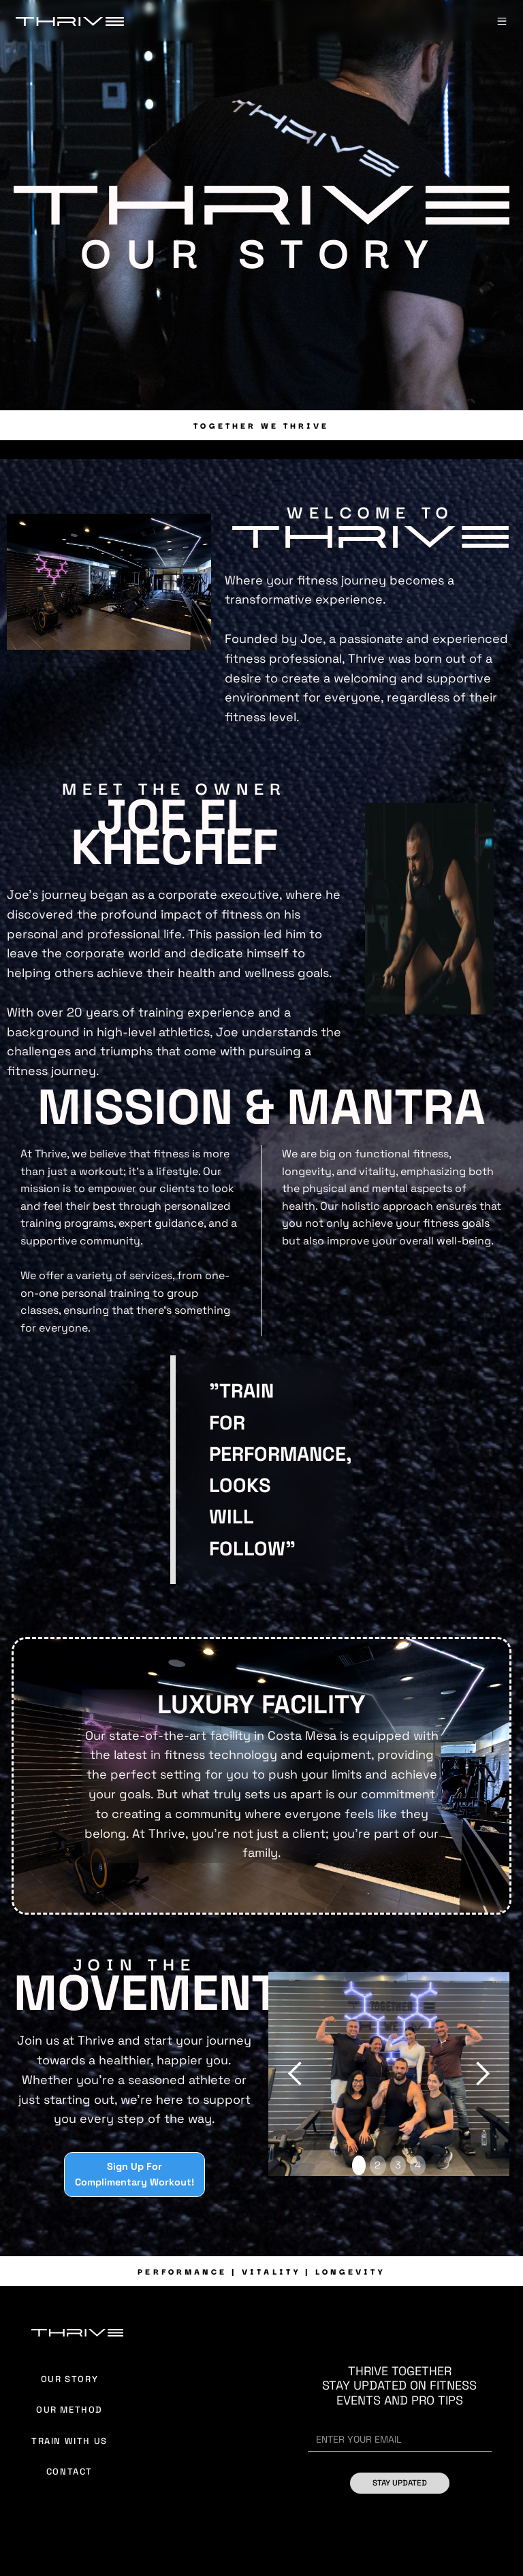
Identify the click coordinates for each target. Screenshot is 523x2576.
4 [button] (418, 2165)
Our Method (69, 2409)
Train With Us (69, 2441)
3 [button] (398, 2165)
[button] (501, 21)
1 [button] (359, 2165)
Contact (69, 2471)
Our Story (69, 2379)
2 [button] (378, 2165)
